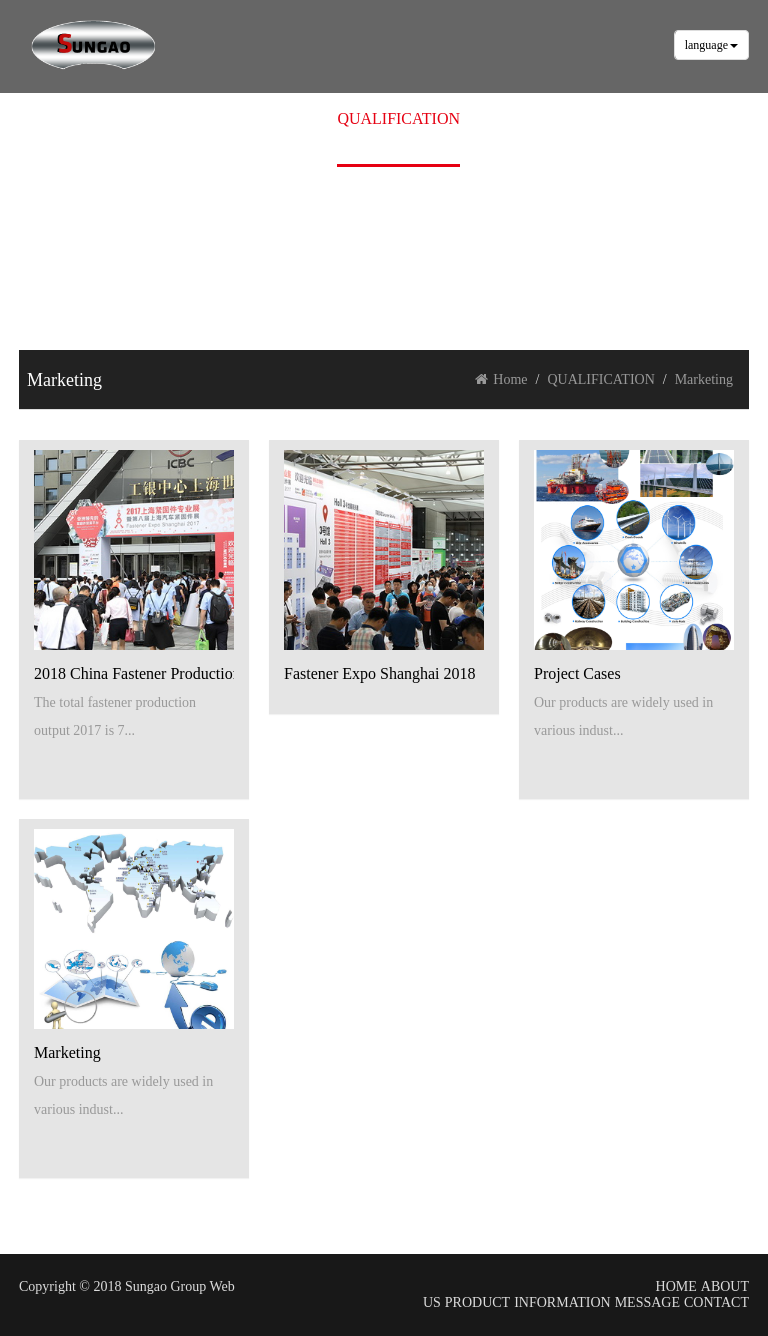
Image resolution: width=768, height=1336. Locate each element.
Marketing (704, 379)
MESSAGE (517, 118)
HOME (99, 118)
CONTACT (612, 118)
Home (501, 379)
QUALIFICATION (398, 118)
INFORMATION (562, 1302)
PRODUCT (280, 118)
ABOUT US (182, 118)
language (711, 45)
